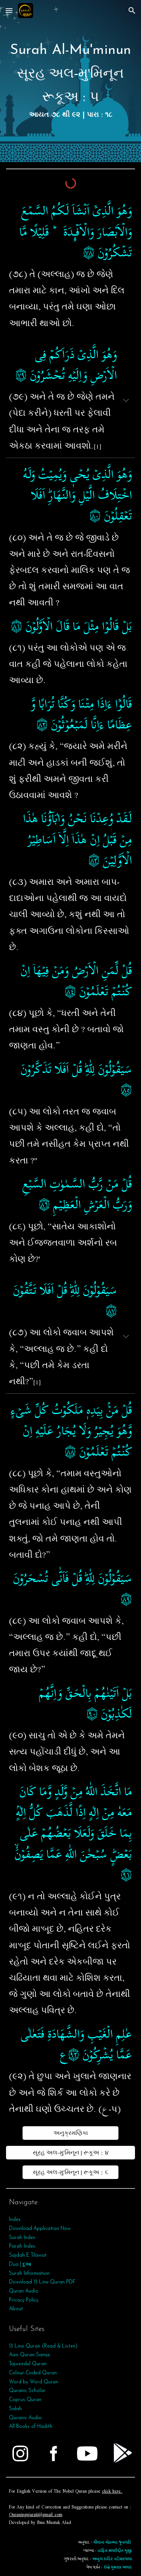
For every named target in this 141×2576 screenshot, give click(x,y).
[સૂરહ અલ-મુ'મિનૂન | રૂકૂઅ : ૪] (70, 2153)
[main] (70, 81)
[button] (9, 10)
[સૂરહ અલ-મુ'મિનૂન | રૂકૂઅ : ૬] (70, 2172)
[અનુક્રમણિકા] (70, 2133)
